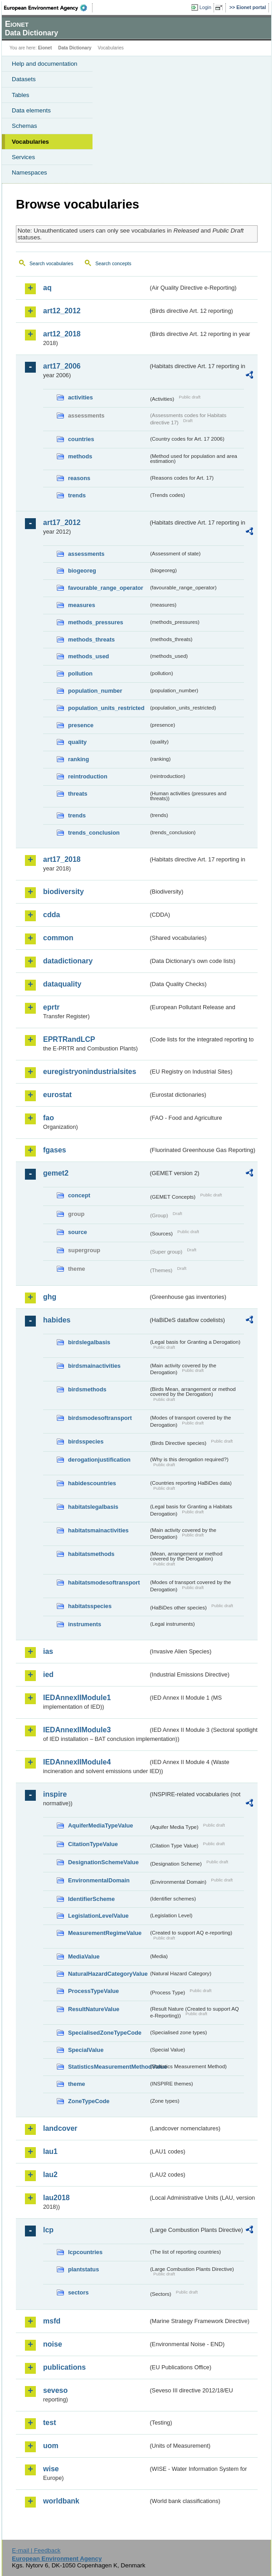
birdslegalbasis (89, 1342)
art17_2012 (62, 522)
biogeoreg (82, 570)
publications (64, 2367)
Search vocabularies (51, 263)
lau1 (50, 2151)
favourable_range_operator (105, 587)
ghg (49, 1297)
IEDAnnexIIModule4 (77, 1762)
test (49, 2422)
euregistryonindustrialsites (89, 1071)
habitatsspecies (90, 1606)
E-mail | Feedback (36, 2550)
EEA (48, 7)
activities (80, 397)
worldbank (61, 2501)
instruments (84, 1624)
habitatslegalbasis (93, 1506)
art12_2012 (62, 311)
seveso (55, 2390)
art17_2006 (62, 366)
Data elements (31, 110)
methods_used (88, 656)
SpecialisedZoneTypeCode (104, 2032)
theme (76, 2083)
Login (205, 7)
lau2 (50, 2174)
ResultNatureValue (93, 2009)
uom (50, 2446)
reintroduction (87, 776)
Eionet (45, 47)
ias (48, 1651)
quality (77, 742)
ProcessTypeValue (93, 1991)
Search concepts (113, 263)
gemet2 (55, 1173)
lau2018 (56, 2198)
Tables (20, 95)
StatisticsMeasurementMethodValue (108, 2066)
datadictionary (68, 961)
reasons (79, 478)
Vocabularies (30, 141)
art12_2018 (62, 334)
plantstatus (83, 2269)
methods (80, 456)
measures (81, 605)
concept (79, 1195)
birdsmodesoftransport (100, 1417)
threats (78, 793)
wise (51, 2469)
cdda (51, 915)
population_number (95, 690)
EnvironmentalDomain (99, 1880)
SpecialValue (85, 2049)
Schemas (24, 125)
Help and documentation (45, 63)
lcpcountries (85, 2252)
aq (47, 288)
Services (23, 157)
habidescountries (92, 1483)
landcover (60, 2128)
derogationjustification (99, 1459)
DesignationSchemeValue (103, 1862)
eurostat (57, 1094)
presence (80, 725)
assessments (86, 553)
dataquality (62, 984)
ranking (78, 759)
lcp (48, 2230)
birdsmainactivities (94, 1365)
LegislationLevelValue (98, 1915)
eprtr (51, 1007)
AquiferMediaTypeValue (100, 1825)
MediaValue (84, 1956)
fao (48, 1118)
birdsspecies (85, 1441)
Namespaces (29, 172)
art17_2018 (62, 859)
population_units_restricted (106, 708)
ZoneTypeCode (88, 2101)
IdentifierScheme (91, 1899)
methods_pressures (95, 622)
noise (52, 2344)
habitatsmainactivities (98, 1530)
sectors (78, 2292)
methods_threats (91, 639)
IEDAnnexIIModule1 (77, 1697)
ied (48, 1674)
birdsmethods (87, 1389)
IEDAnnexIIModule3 (77, 1730)
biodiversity (63, 891)
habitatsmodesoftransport (104, 1582)
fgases (54, 1150)
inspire (55, 1794)
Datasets (24, 79)
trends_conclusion (94, 832)
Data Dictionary (74, 47)
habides (56, 1320)
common (58, 938)
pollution (80, 673)
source (77, 1232)
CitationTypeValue (93, 1844)
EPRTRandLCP (69, 1039)
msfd (51, 2321)
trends (77, 495)
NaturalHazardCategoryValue (108, 1973)
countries (81, 439)
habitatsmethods (91, 1553)
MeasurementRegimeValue (104, 1933)
